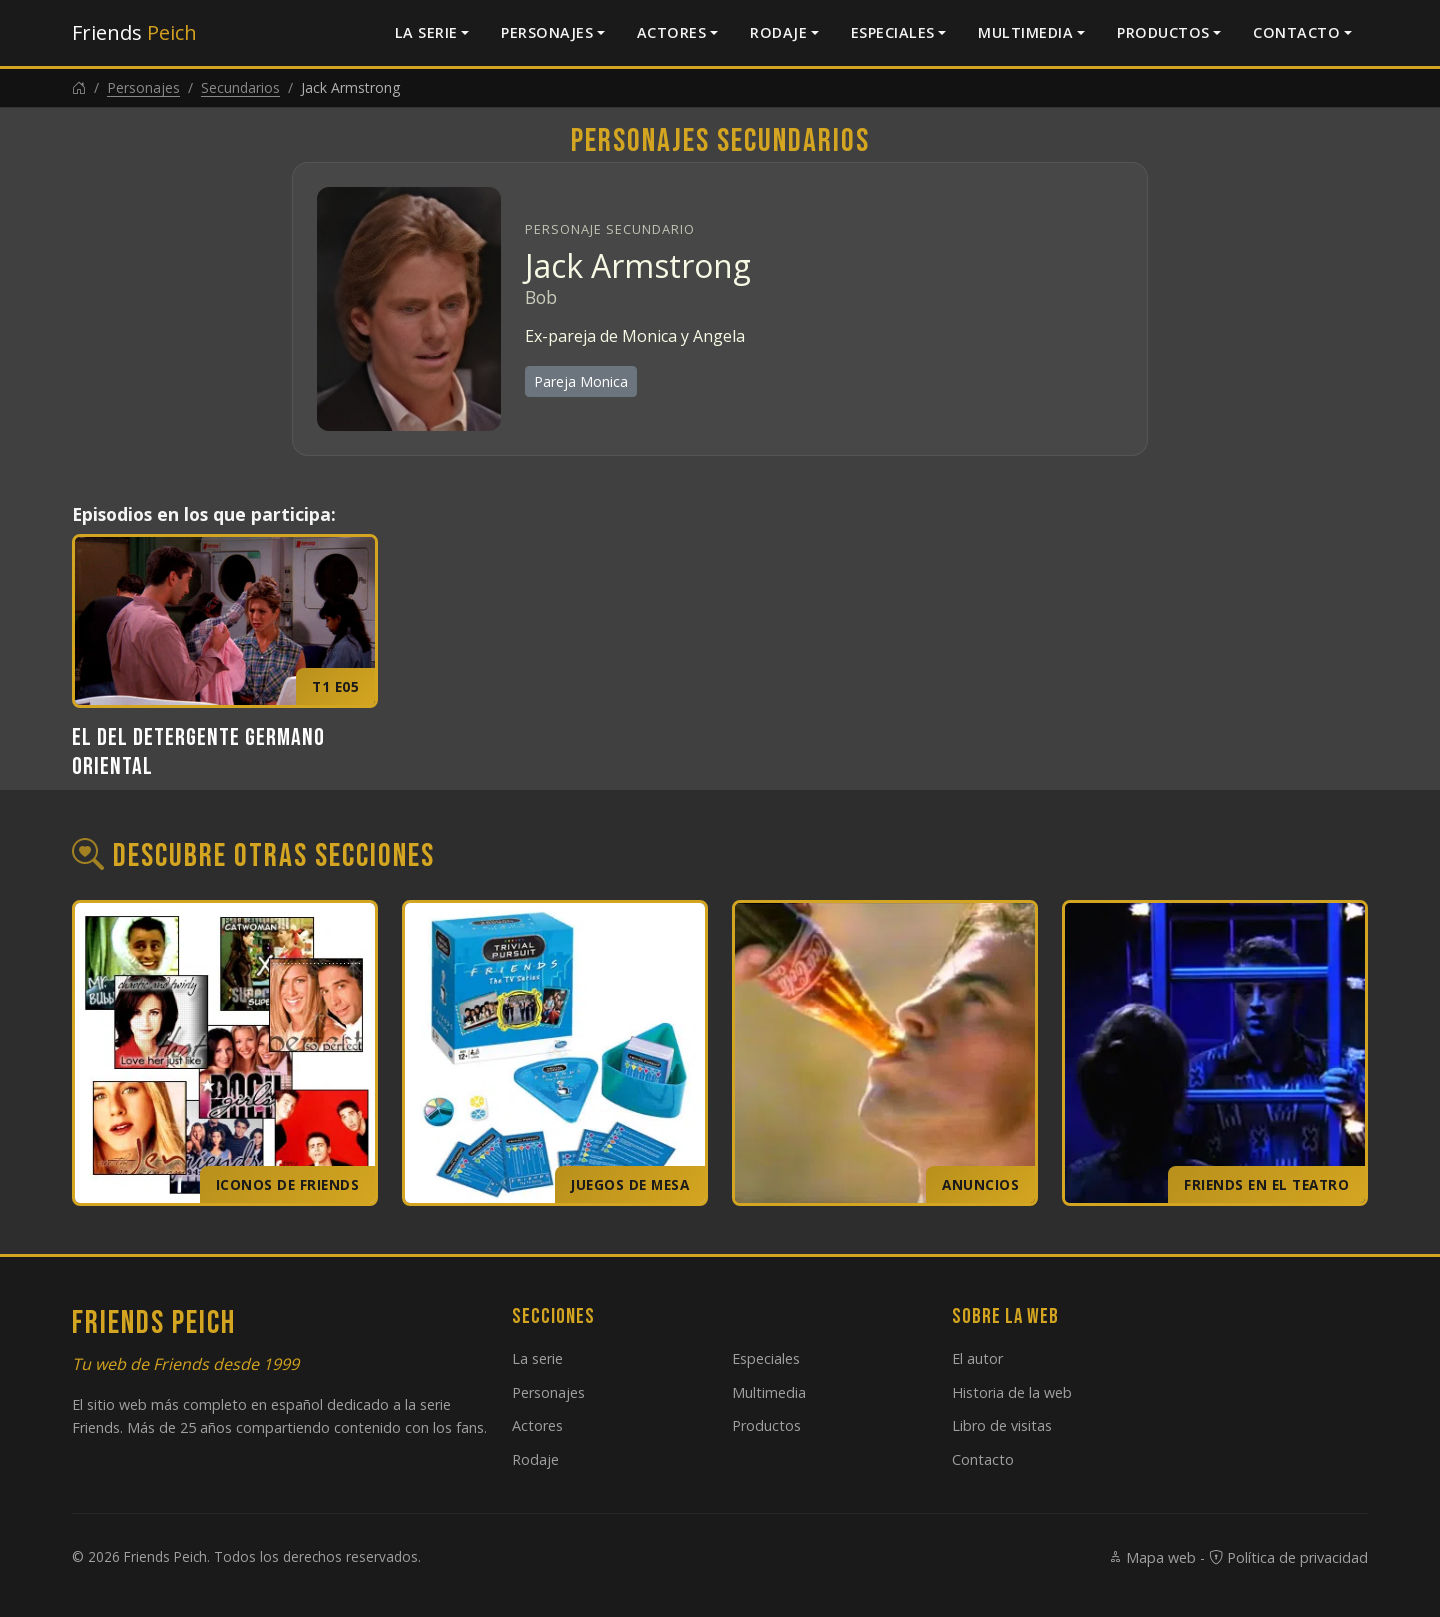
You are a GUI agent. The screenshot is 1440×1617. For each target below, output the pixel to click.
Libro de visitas (1002, 1425)
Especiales (893, 32)
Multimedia (1025, 32)
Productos (1163, 32)
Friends (134, 32)
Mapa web (1152, 1557)
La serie (426, 32)
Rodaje (778, 32)
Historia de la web (1012, 1392)
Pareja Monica (581, 381)
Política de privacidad (1288, 1557)
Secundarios (240, 87)
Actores (672, 32)
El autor (977, 1358)
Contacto (1296, 32)
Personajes (547, 32)
